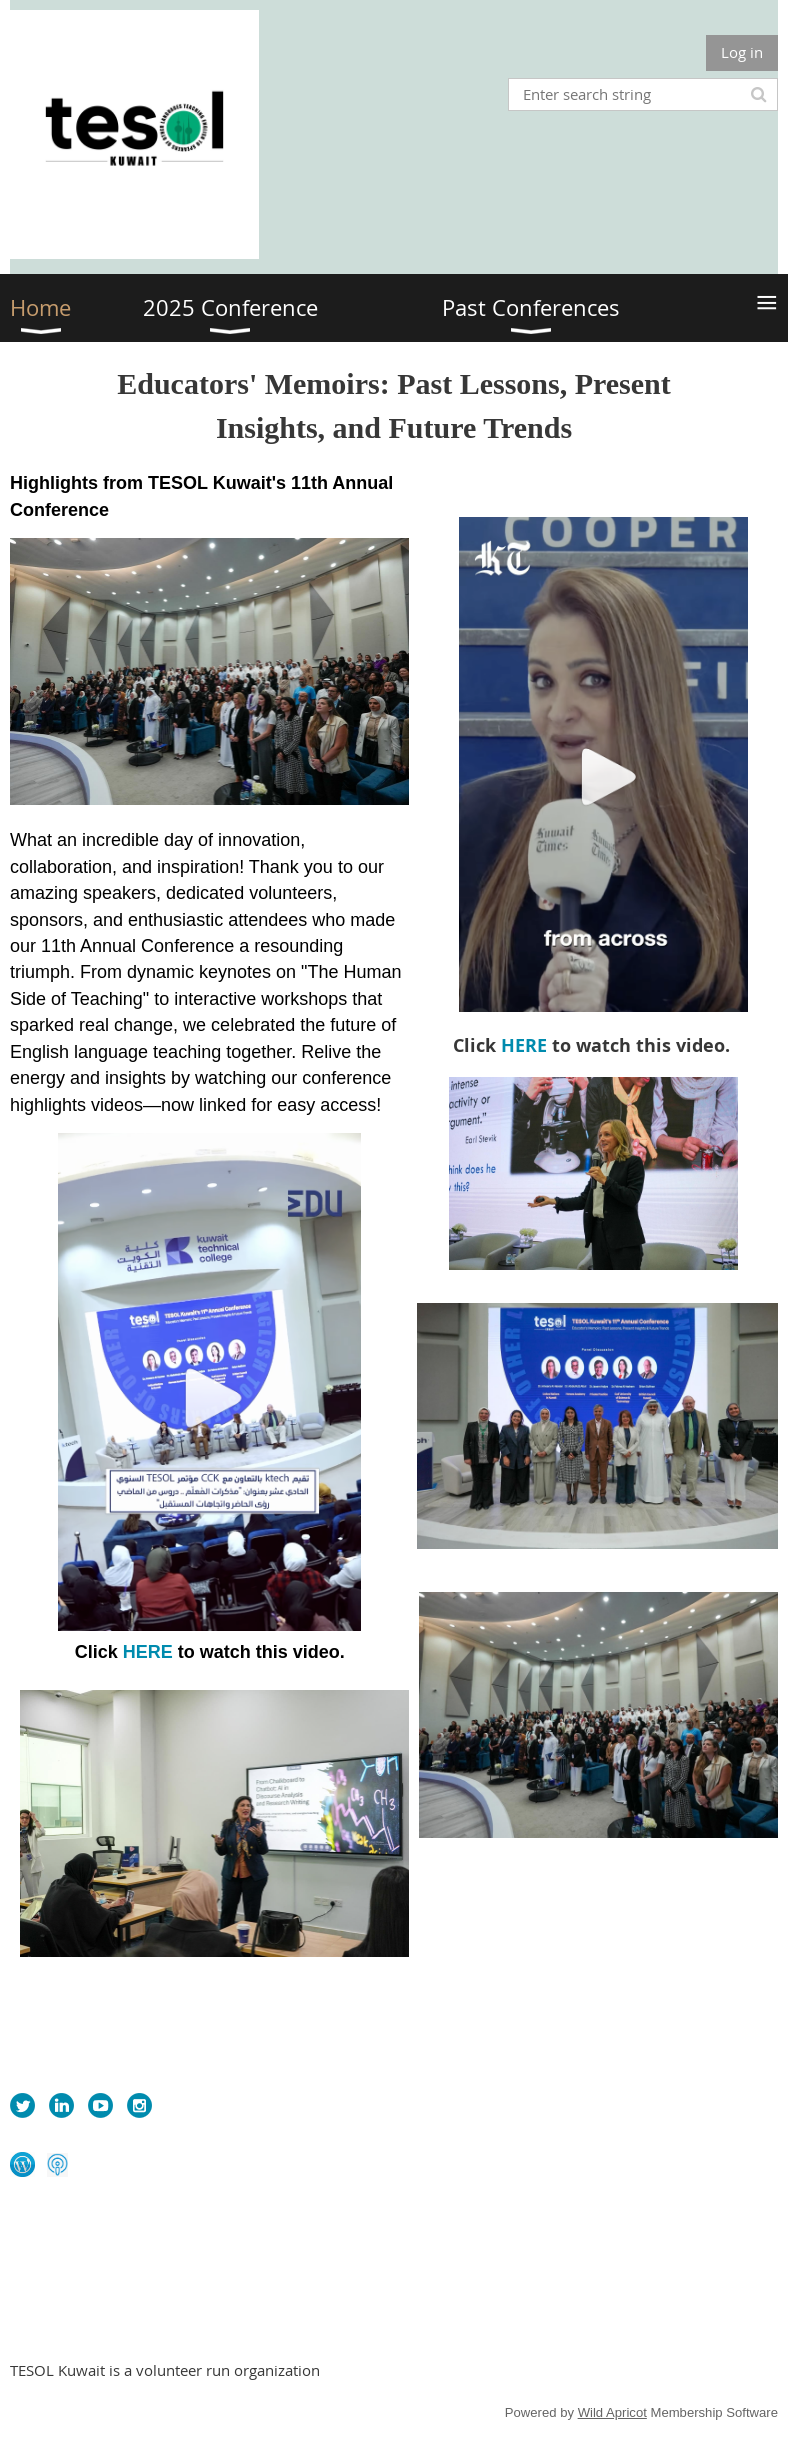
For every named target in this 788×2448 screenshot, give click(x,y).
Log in (742, 52)
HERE (148, 1652)
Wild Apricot (612, 2412)
